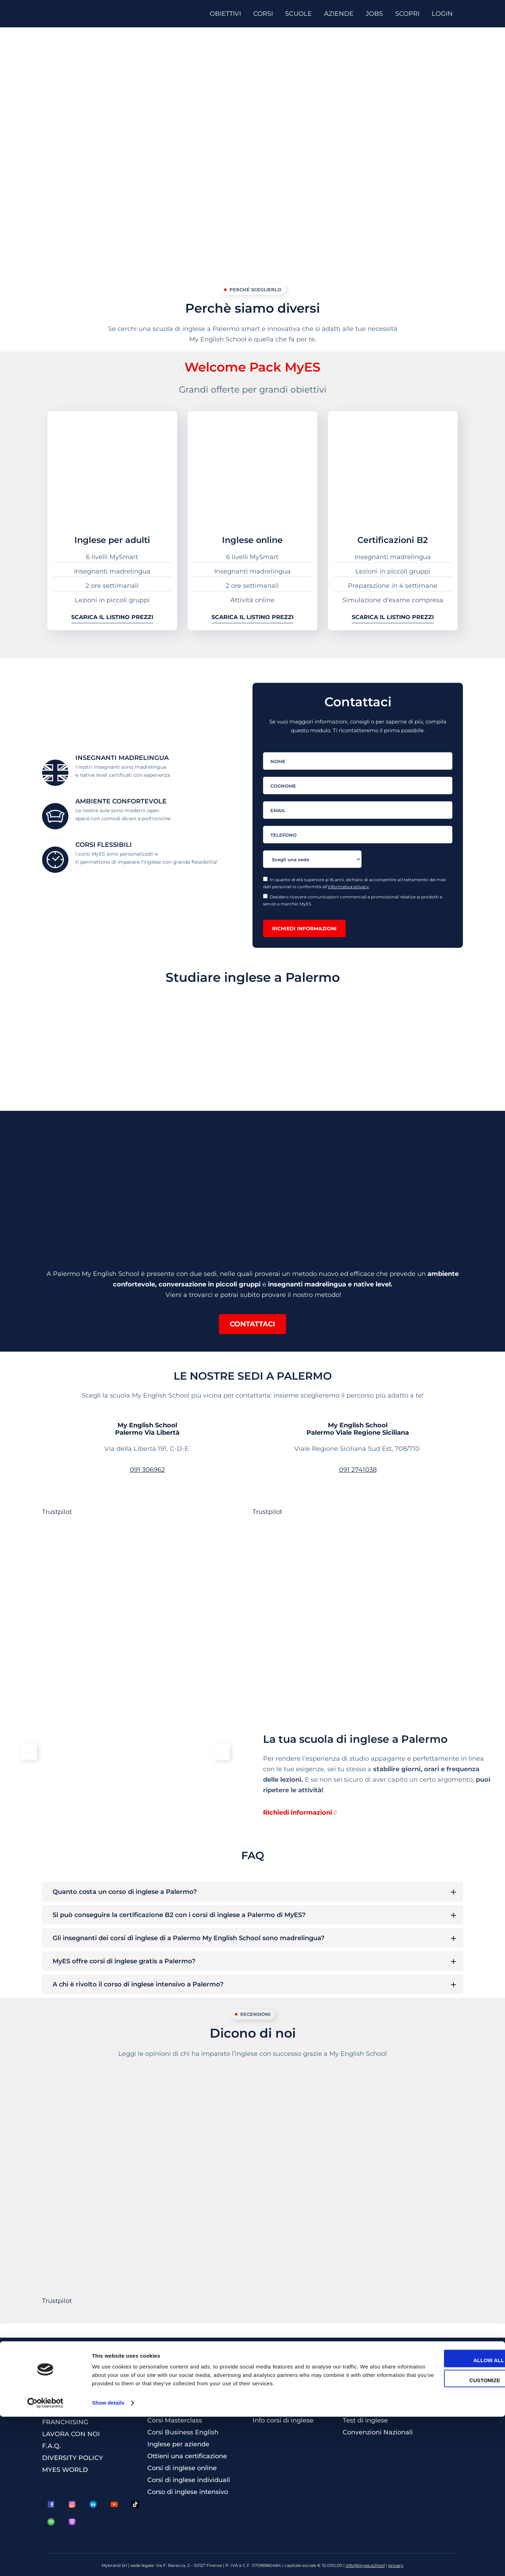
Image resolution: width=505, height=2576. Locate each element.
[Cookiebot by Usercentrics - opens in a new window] (45, 2562)
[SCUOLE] (301, 13)
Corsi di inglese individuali (188, 2480)
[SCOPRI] (410, 13)
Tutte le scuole (275, 2408)
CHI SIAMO (60, 2410)
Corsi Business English (182, 2432)
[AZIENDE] (341, 13)
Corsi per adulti (171, 2384)
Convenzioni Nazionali (378, 2432)
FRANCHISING (65, 2422)
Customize (446, 2540)
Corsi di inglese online (182, 2468)
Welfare (355, 2408)
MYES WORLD (65, 2470)
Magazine (358, 2384)
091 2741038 (358, 1470)
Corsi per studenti (175, 2396)
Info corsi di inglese (283, 2420)
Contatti (265, 2384)
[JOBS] (377, 13)
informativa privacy (348, 886)
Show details (108, 2562)
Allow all (446, 2520)
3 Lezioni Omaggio (372, 2396)
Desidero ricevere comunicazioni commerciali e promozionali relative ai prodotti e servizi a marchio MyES (352, 900)
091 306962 (147, 1470)
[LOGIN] (445, 13)
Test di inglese (365, 2420)
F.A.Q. (51, 2446)
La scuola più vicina (283, 2396)
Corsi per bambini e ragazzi (190, 2408)
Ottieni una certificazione (187, 2456)
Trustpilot (57, 1512)
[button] (252, 1324)
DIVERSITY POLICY (72, 2458)
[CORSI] (266, 13)
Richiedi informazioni (304, 928)
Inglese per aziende (178, 2444)
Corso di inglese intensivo (187, 2492)
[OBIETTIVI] (228, 13)
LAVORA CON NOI (71, 2434)
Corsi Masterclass (174, 2420)
